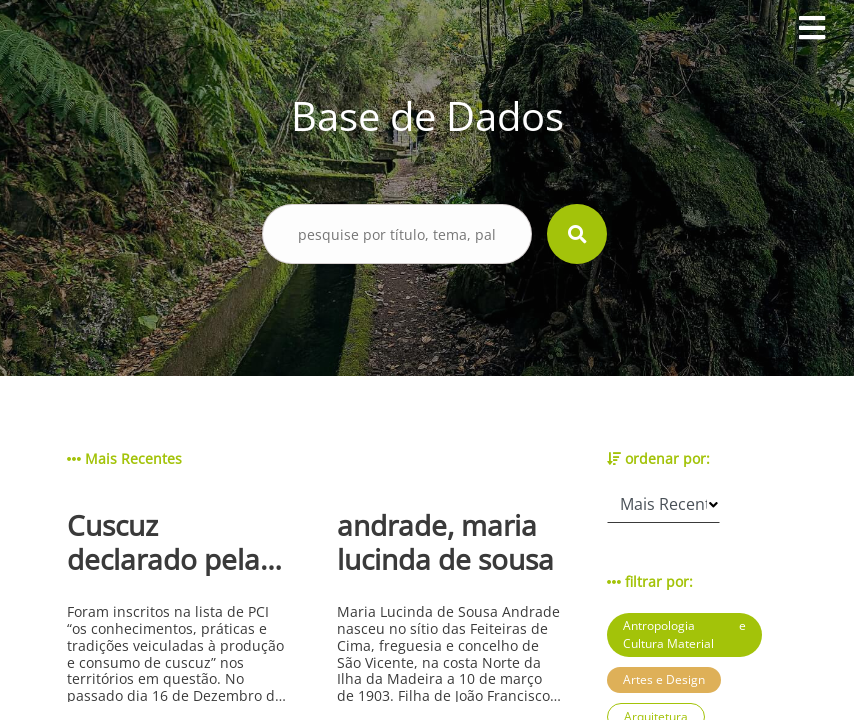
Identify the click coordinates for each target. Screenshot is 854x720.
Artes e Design (664, 679)
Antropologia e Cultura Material (684, 634)
